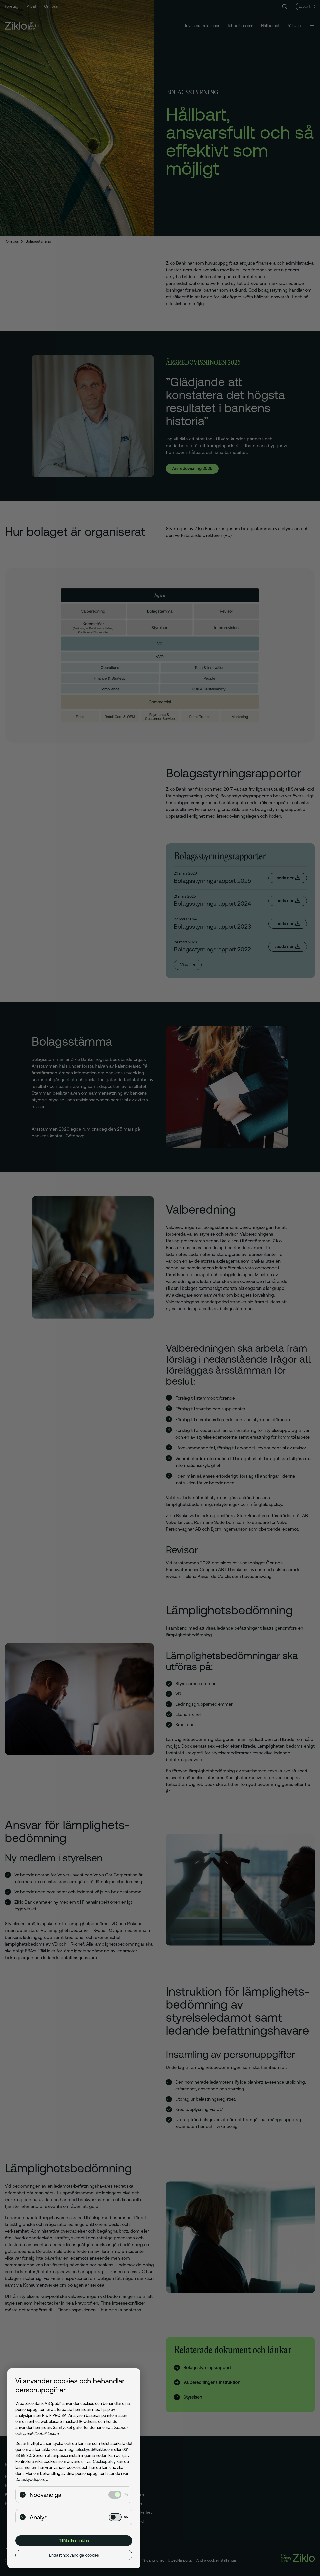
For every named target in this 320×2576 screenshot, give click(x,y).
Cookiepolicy (104, 2461)
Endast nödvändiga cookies (74, 2555)
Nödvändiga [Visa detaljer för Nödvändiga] (41, 2494)
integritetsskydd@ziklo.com (88, 2449)
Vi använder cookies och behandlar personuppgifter (70, 2385)
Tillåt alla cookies (74, 2540)
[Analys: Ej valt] (115, 2517)
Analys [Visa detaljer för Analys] (34, 2517)
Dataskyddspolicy (31, 2479)
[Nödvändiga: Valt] (115, 2495)
